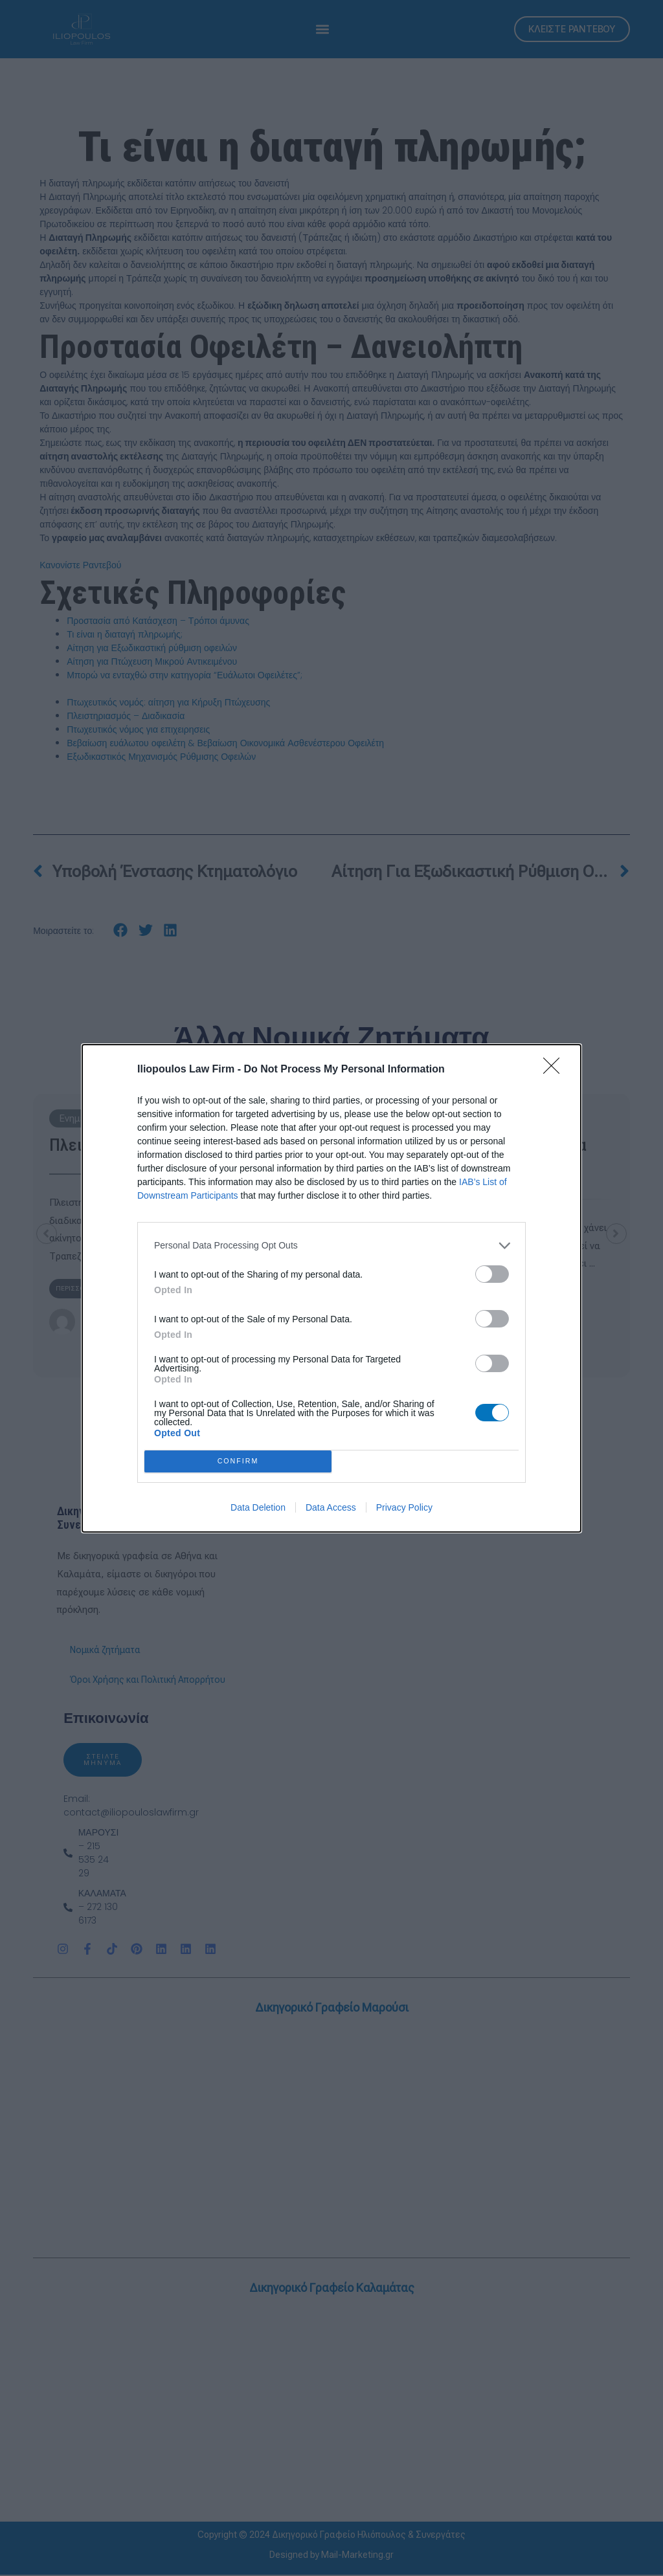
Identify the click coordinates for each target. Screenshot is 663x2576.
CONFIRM (238, 1461)
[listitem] (331, 1245)
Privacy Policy (404, 1507)
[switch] (492, 1274)
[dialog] (331, 1288)
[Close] (555, 1070)
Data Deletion (258, 1507)
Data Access (331, 1507)
